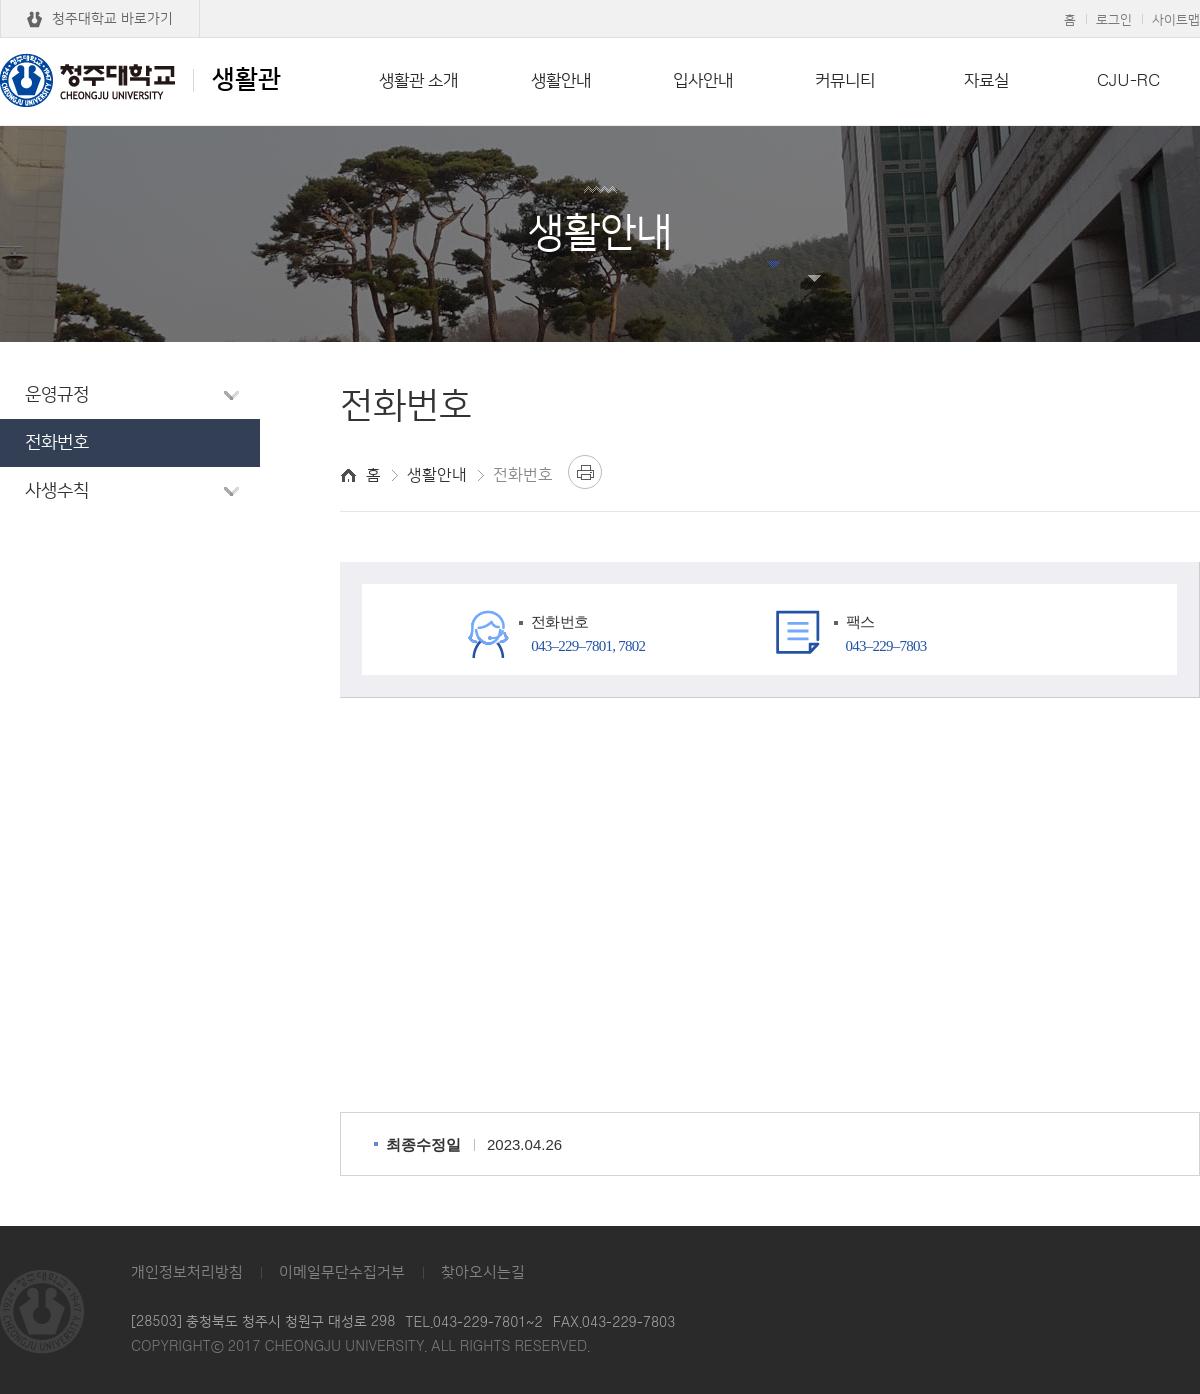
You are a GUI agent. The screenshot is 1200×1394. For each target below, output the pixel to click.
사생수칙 (57, 491)
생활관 (140, 80)
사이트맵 (1176, 20)
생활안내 (561, 81)
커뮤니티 (845, 81)
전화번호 (57, 443)
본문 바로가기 (600, 1)
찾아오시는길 (483, 1272)
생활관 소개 (418, 81)
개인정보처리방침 (187, 1272)
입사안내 (703, 81)
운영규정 (57, 395)
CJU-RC (1128, 81)
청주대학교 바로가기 (112, 19)
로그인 (1114, 20)
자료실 (986, 81)
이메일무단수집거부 (342, 1272)
